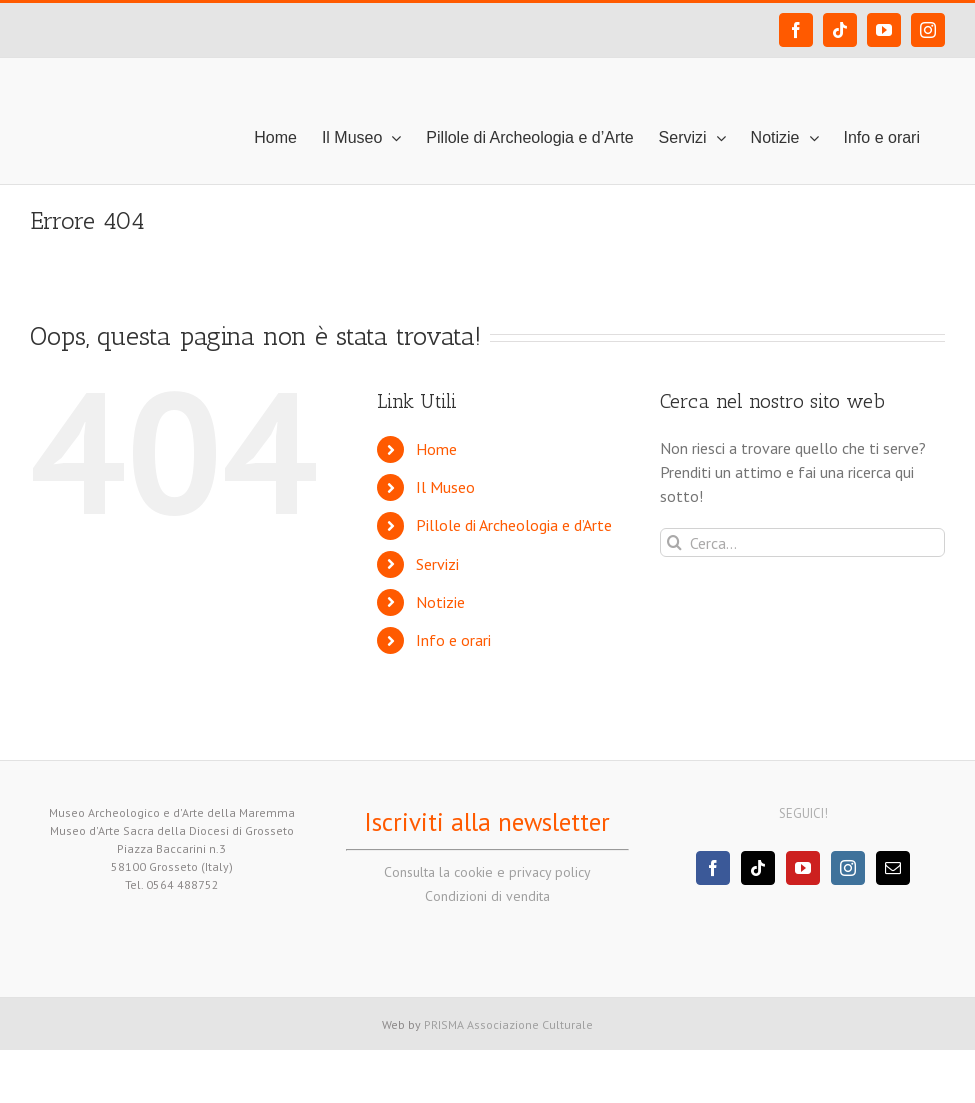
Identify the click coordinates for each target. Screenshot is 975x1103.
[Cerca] (674, 542)
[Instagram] (848, 868)
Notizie (440, 602)
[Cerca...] (802, 542)
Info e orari (453, 640)
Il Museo (445, 487)
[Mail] (893, 868)
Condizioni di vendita (487, 896)
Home (436, 449)
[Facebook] (713, 868)
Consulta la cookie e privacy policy (487, 872)
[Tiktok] (758, 868)
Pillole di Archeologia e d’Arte (514, 525)
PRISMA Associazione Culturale (508, 1024)
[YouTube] (803, 868)
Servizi (437, 564)
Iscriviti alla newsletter (487, 822)
